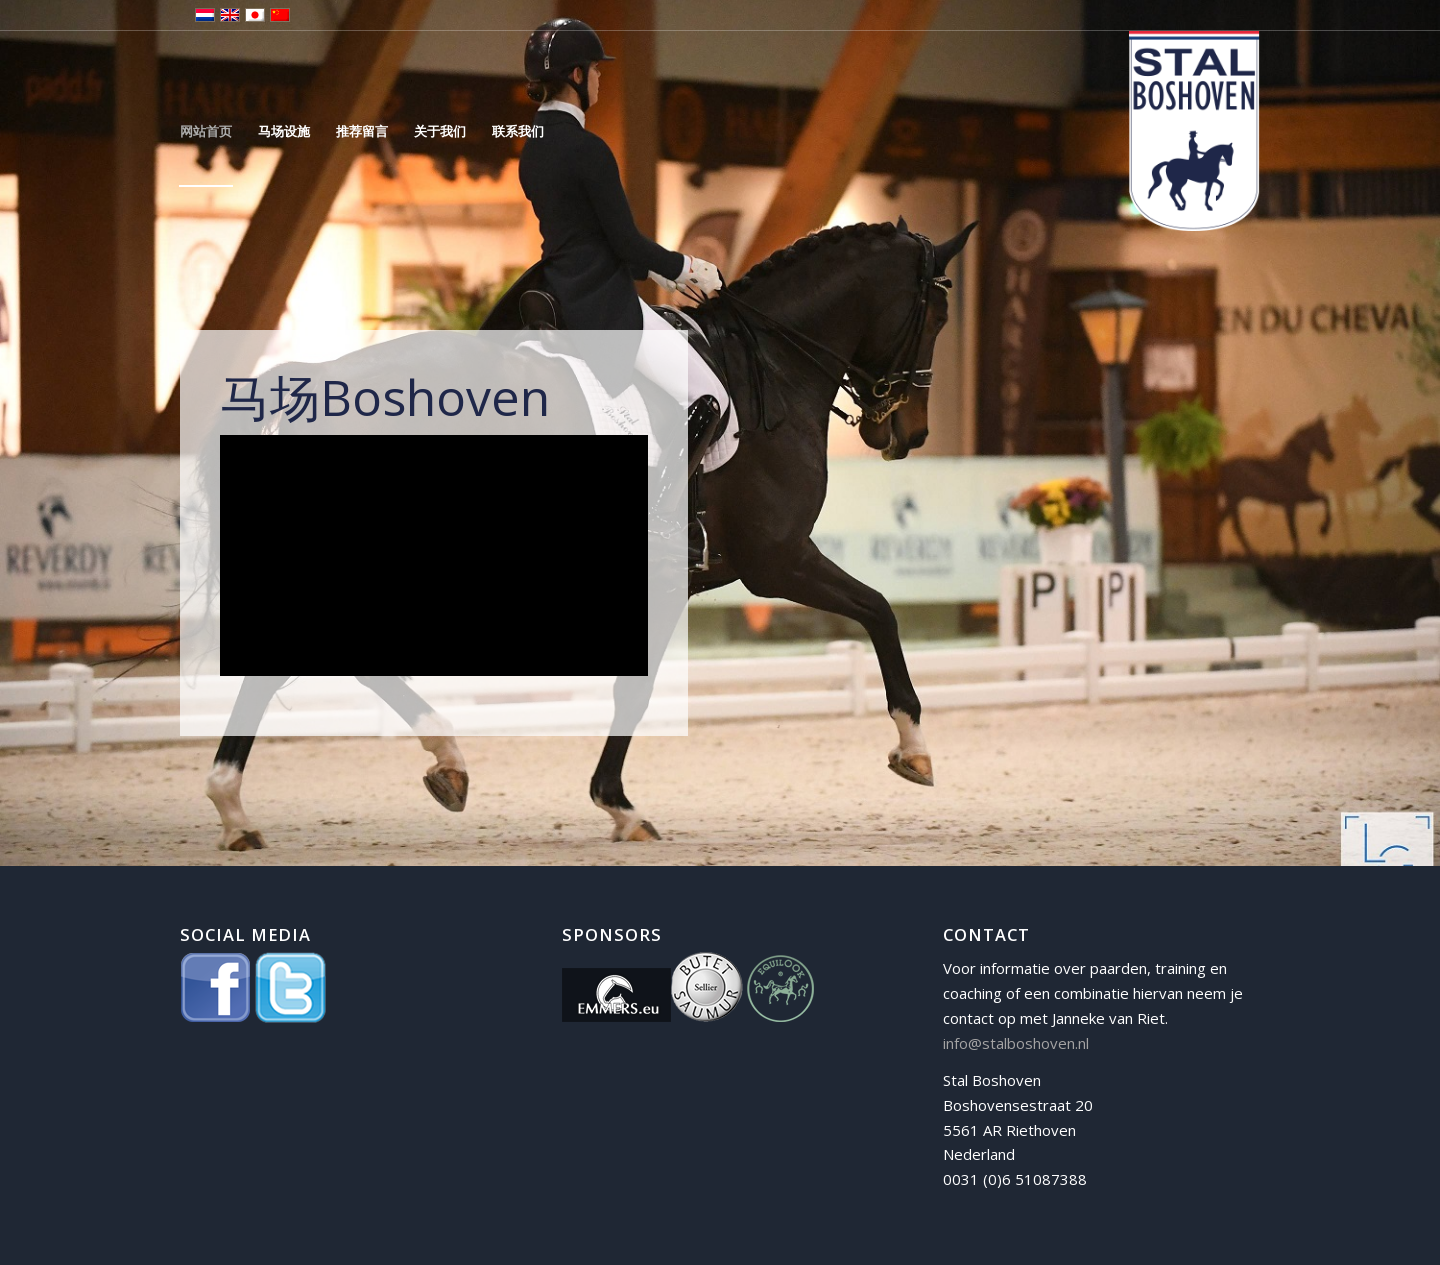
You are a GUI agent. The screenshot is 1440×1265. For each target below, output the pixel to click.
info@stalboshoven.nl (1016, 1043)
